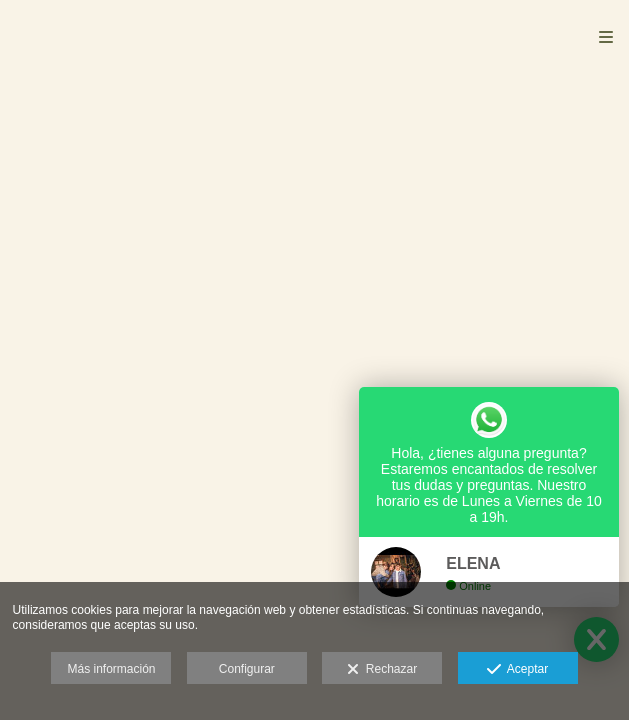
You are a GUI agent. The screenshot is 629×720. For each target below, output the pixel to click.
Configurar (247, 669)
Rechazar (382, 670)
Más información (111, 669)
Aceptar (517, 670)
